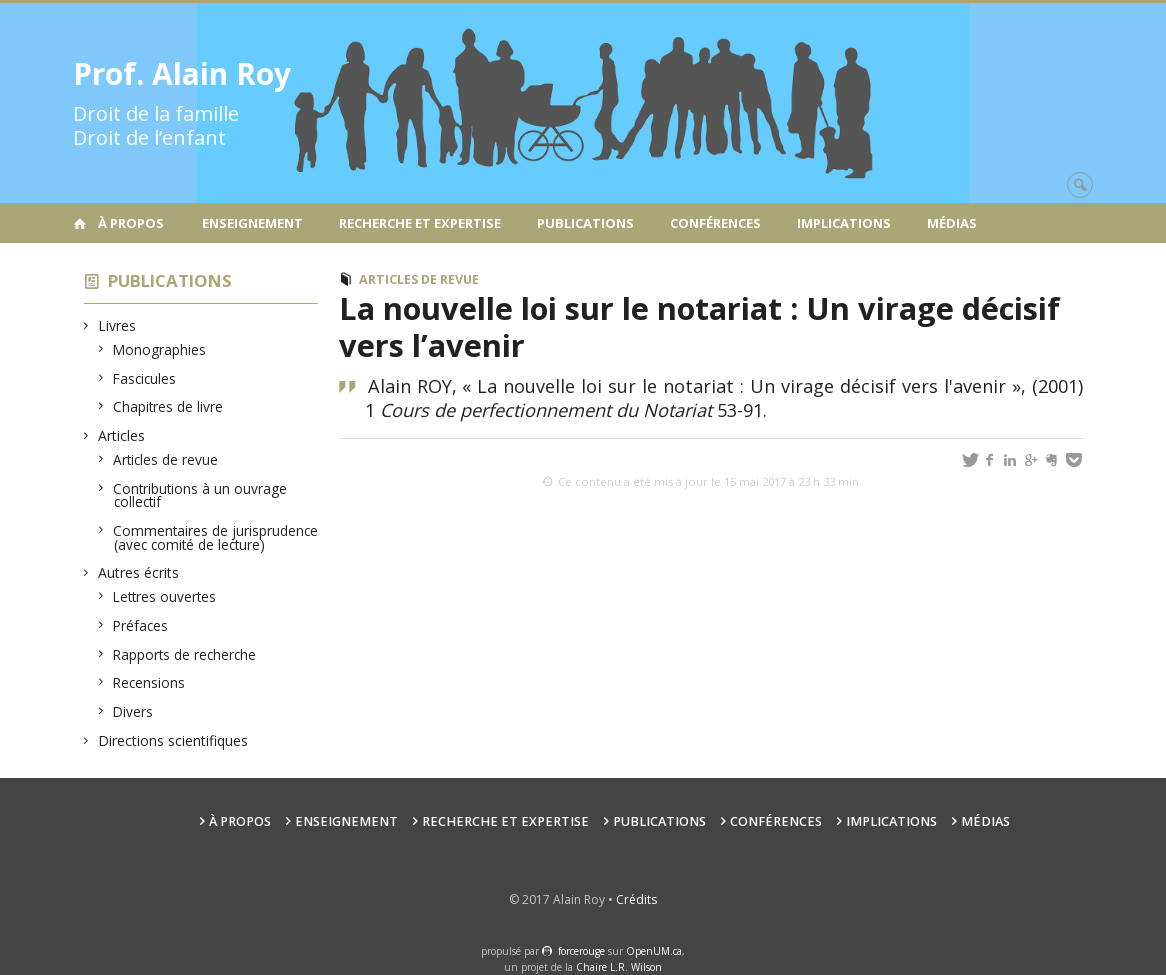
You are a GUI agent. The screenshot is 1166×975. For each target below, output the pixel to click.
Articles (122, 435)
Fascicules (145, 378)
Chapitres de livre (168, 406)
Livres (117, 325)
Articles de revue (166, 459)
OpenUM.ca (654, 951)
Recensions (149, 682)
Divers (133, 711)
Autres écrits (139, 572)
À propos (131, 223)
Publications (585, 223)
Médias (952, 223)
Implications (844, 223)
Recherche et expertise (420, 223)
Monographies (160, 349)
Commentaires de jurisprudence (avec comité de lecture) (216, 537)
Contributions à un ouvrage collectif (200, 495)
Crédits (636, 899)
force (581, 951)
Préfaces (141, 625)
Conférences (715, 223)
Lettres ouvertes (165, 596)
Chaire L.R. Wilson (619, 967)
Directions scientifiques (173, 740)
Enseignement (252, 223)
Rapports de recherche (185, 654)
